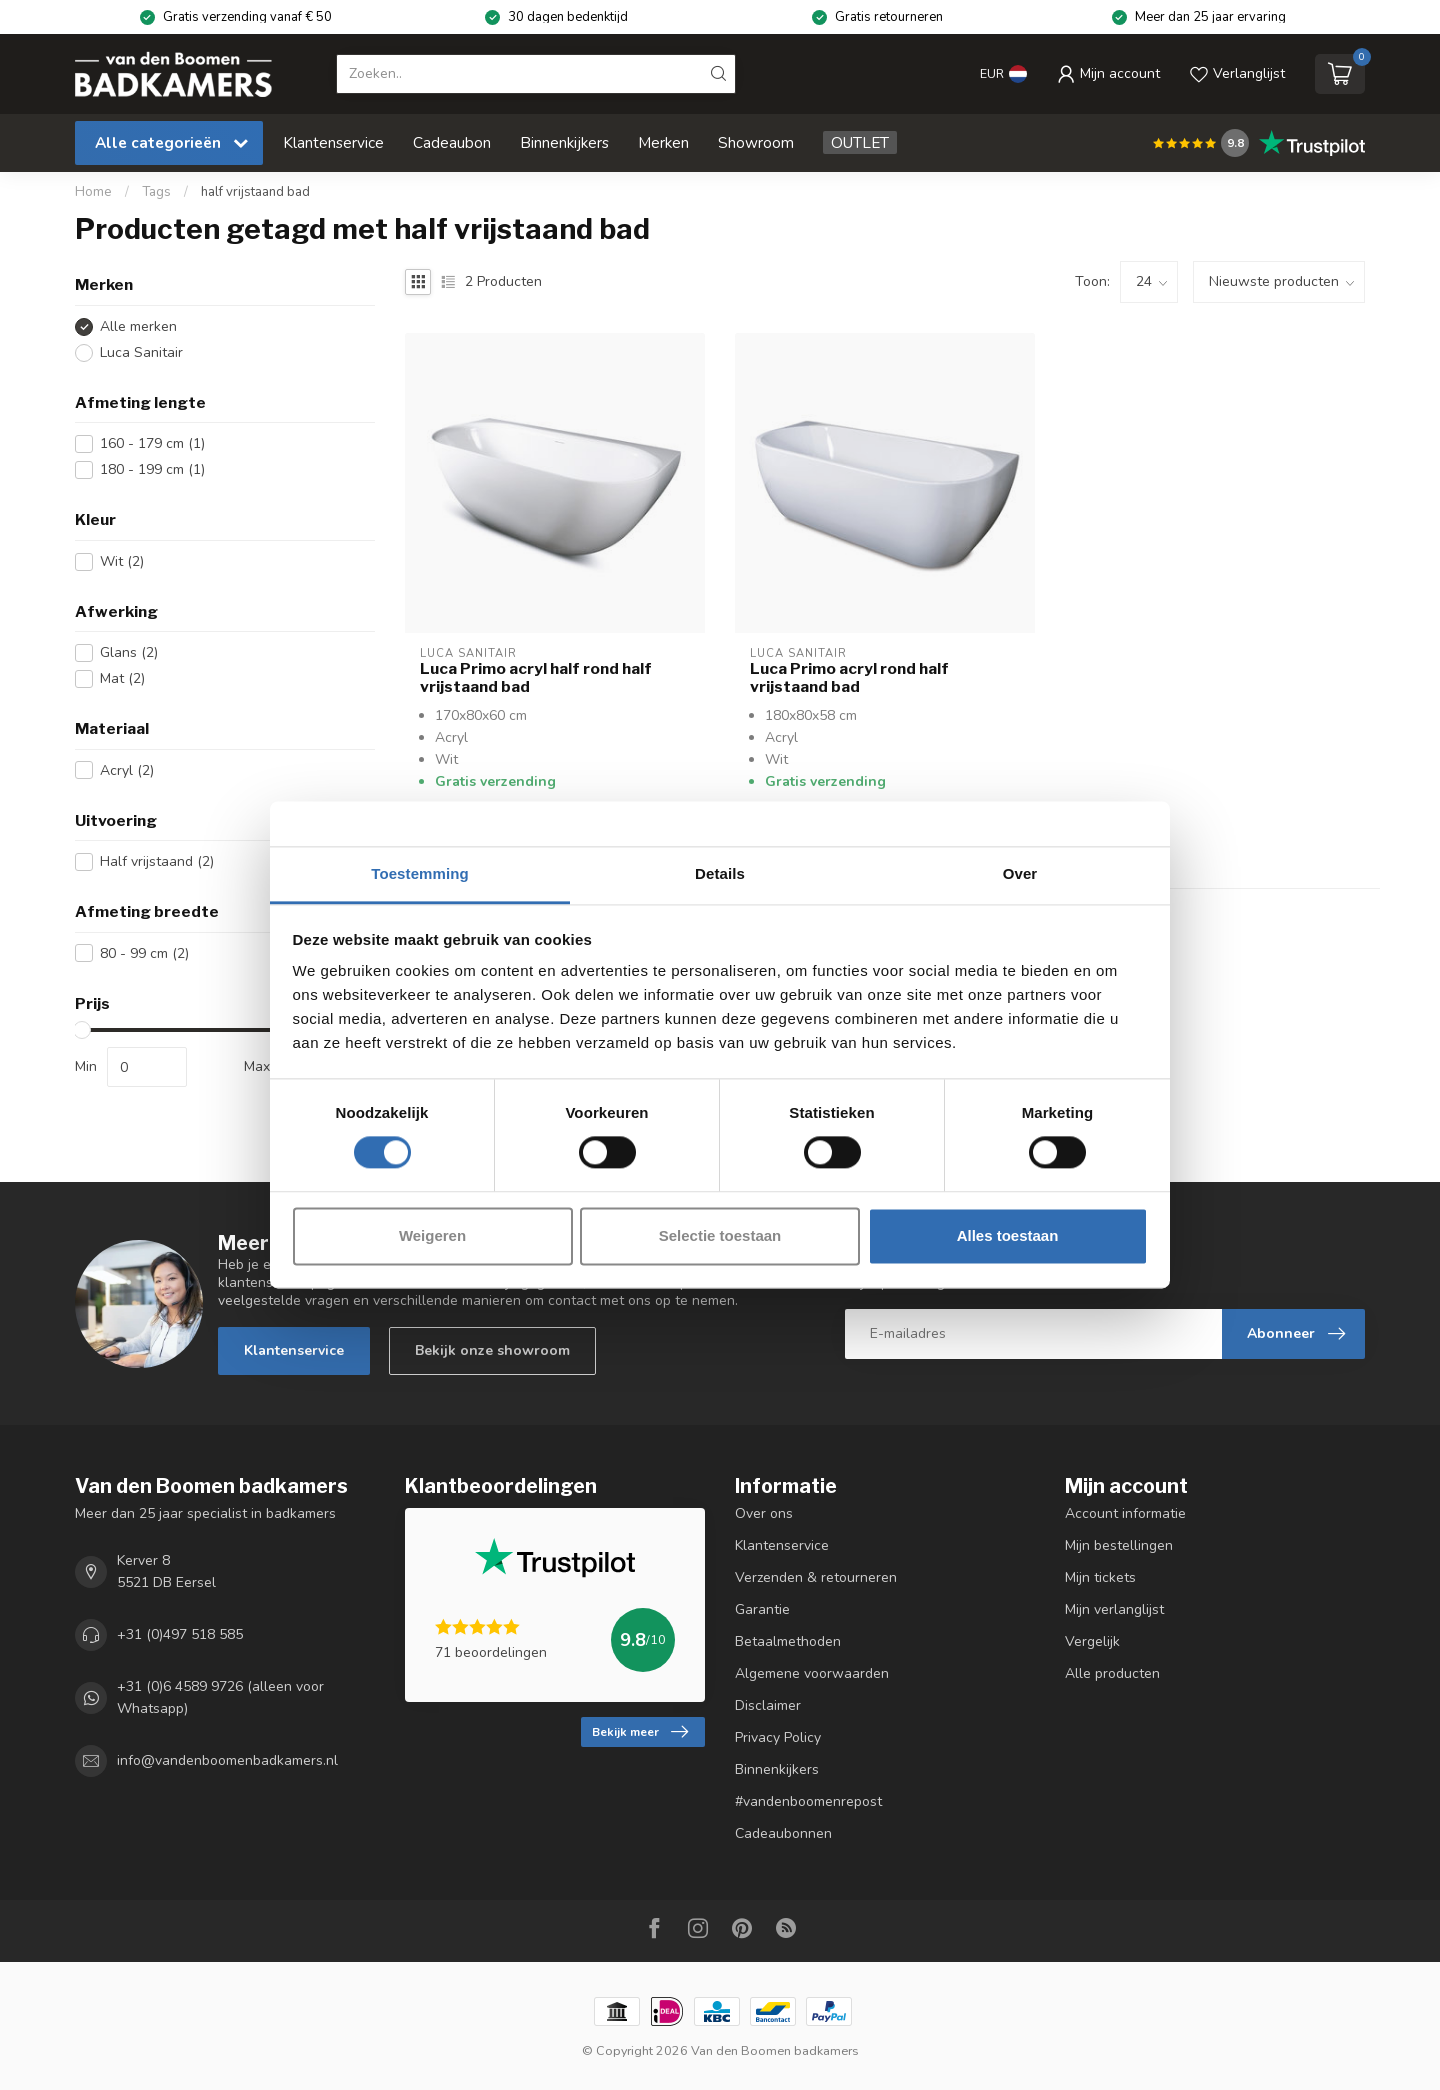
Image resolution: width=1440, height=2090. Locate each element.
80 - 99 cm (144, 953)
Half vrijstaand (157, 861)
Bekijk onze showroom (492, 1350)
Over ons (764, 1513)
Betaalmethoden (788, 1641)
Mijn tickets (1100, 1577)
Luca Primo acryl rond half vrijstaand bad (849, 678)
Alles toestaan (1008, 1235)
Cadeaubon (452, 142)
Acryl (127, 770)
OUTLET (860, 142)
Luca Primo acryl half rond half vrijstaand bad (536, 678)
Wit (122, 561)
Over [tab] (1020, 873)
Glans (129, 652)
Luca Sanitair (141, 352)
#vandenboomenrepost (808, 1801)
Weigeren (432, 1235)
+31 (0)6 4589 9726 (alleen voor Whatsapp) (220, 1697)
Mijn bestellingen (1119, 1545)
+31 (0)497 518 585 (180, 1634)
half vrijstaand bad (255, 192)
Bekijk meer (640, 1732)
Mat (122, 678)
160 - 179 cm (152, 443)
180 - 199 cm (152, 469)
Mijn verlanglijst (1114, 1609)
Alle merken (138, 326)
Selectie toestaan (720, 1235)
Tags (156, 192)
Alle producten (1112, 1673)
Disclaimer (768, 1705)
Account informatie (1125, 1513)
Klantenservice (333, 142)
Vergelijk (1092, 1641)
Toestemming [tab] (420, 873)
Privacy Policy (778, 1737)
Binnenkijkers (564, 142)
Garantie (762, 1609)
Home (93, 192)
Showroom (756, 142)
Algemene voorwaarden (812, 1673)
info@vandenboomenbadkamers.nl (227, 1761)
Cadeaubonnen (783, 1833)
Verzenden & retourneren (816, 1577)
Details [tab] (720, 873)
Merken (663, 142)
